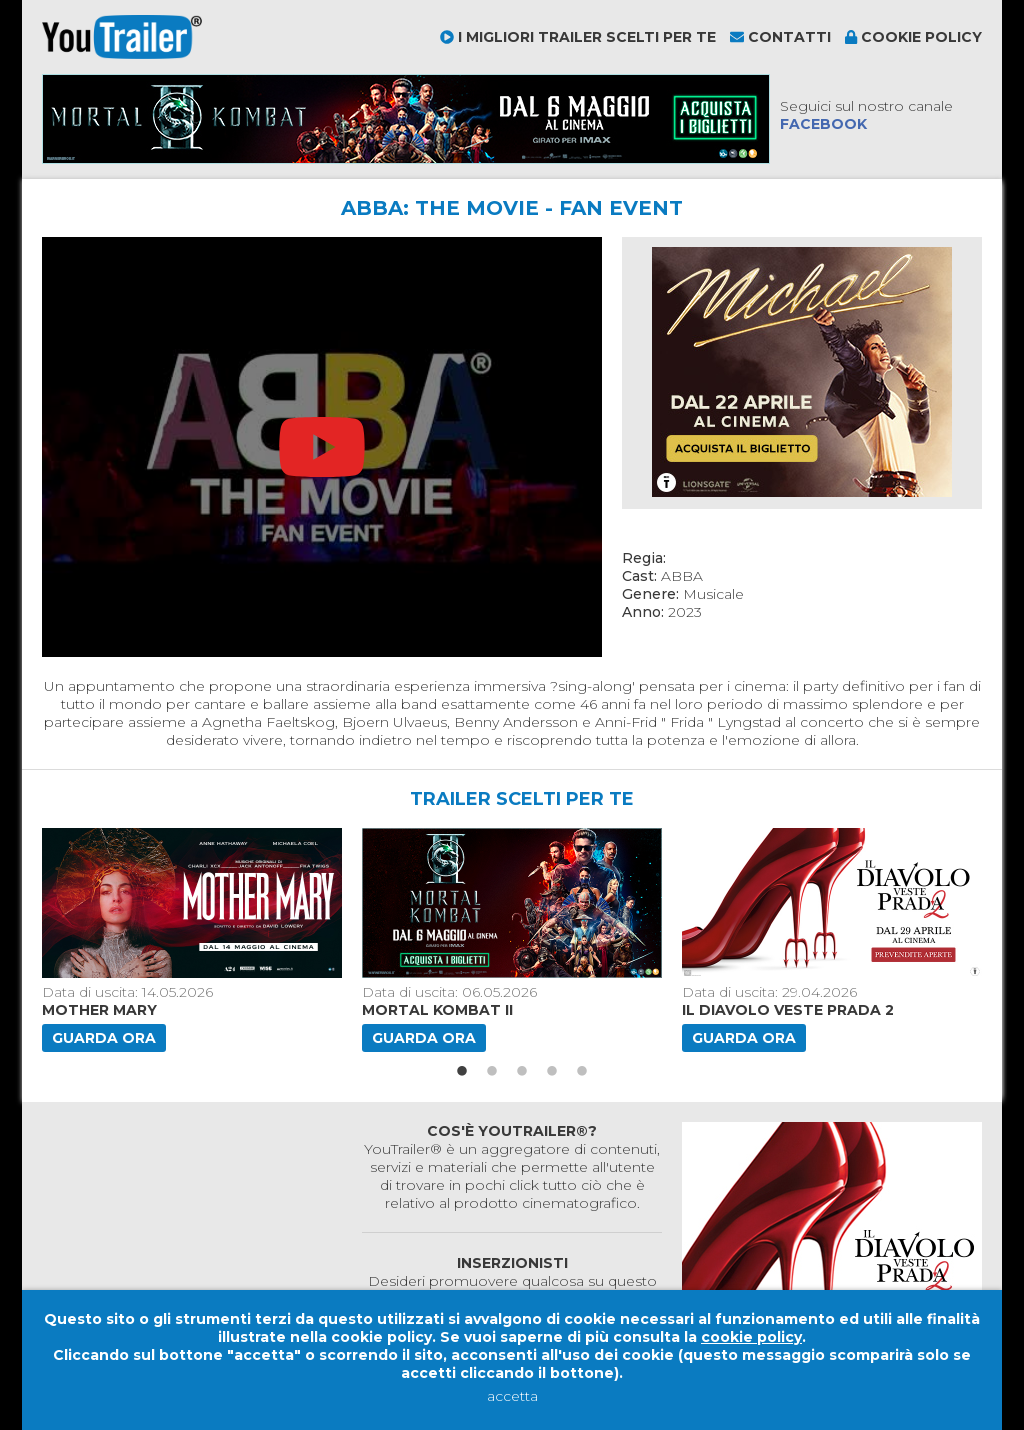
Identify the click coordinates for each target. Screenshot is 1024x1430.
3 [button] (522, 1072)
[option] (194, 940)
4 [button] (552, 1072)
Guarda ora (104, 1038)
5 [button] (582, 1072)
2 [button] (492, 1072)
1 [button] (462, 1072)
